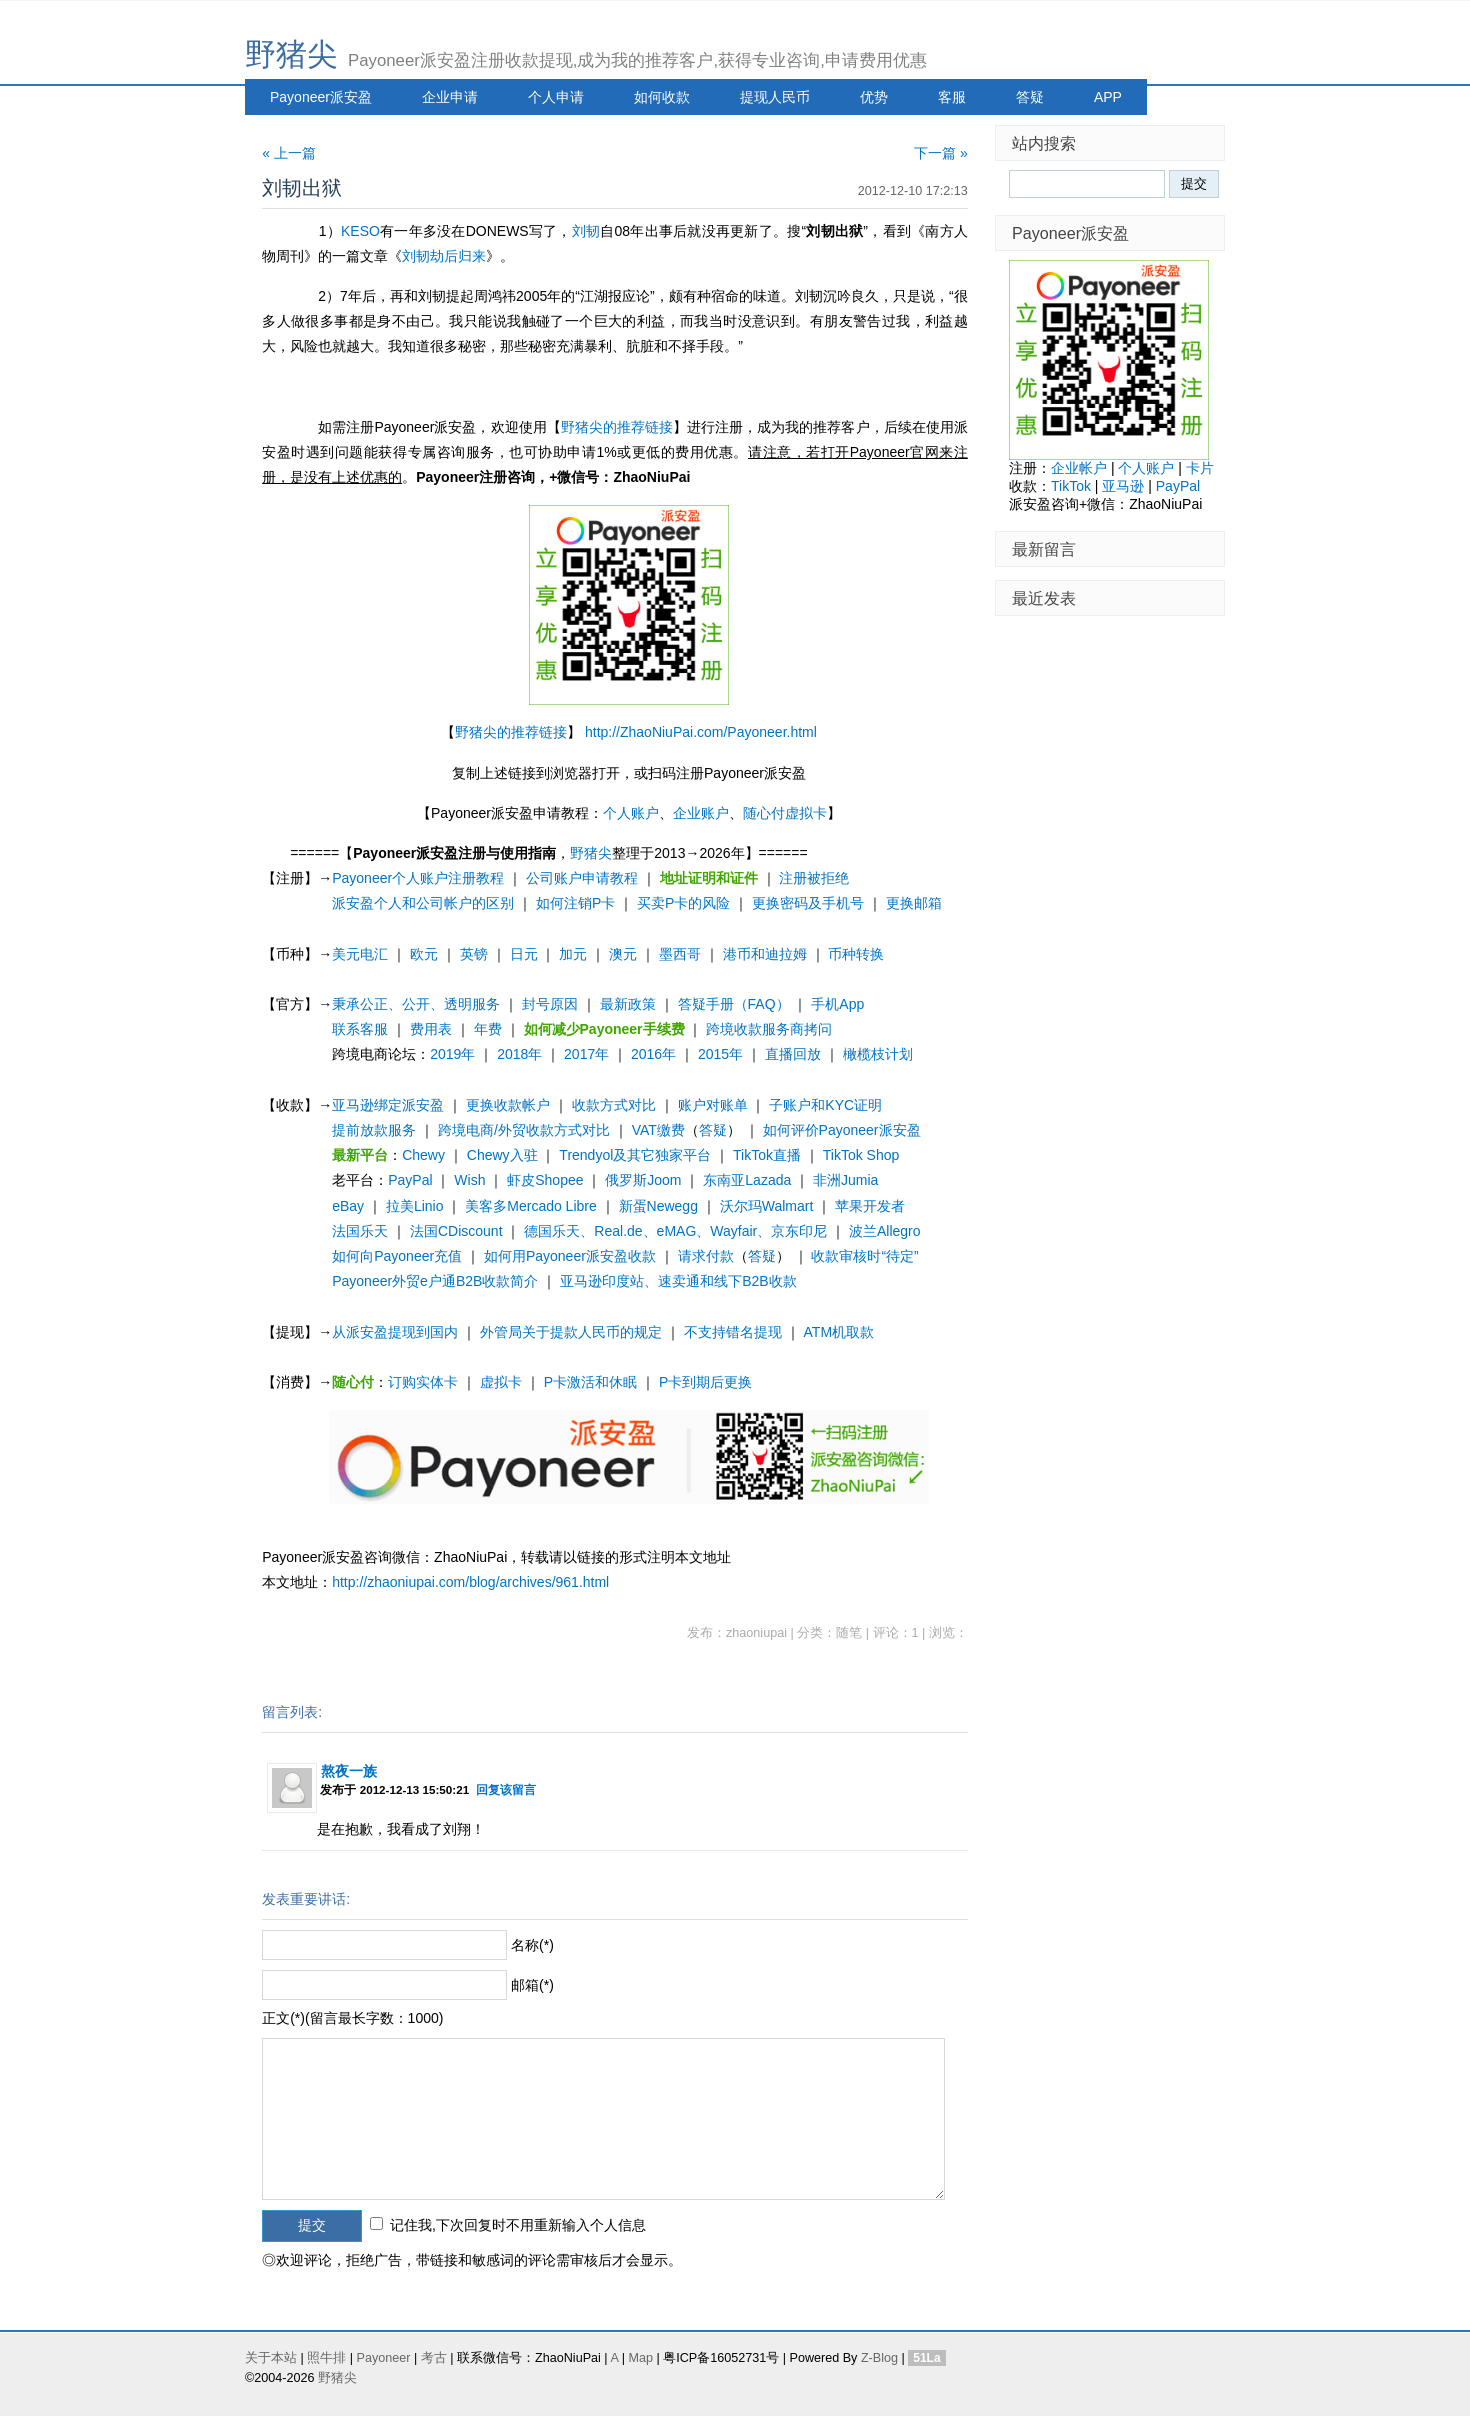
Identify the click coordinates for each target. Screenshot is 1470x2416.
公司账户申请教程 (582, 878)
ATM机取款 (839, 1332)
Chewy (423, 1155)
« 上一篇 (289, 153)
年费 (488, 1029)
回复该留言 (506, 1789)
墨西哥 (680, 954)
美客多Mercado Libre (531, 1206)
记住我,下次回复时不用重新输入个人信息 (518, 2225)
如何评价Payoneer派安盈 (842, 1130)
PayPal (410, 1180)
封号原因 (550, 1004)
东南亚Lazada (747, 1180)
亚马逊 (1123, 486)
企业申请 (450, 97)
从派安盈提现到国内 (395, 1332)
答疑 (1030, 97)
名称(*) (532, 1945)
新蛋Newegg (658, 1206)
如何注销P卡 (575, 903)
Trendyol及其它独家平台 (635, 1155)
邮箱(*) (532, 1985)
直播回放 (793, 1054)
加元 (573, 954)
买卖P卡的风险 (683, 903)
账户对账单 (713, 1105)
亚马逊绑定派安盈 (388, 1105)
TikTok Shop (861, 1155)
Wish (469, 1180)
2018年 (519, 1054)
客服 (952, 97)
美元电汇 (360, 954)
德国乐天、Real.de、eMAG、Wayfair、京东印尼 (675, 1231)
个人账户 (631, 813)
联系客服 (360, 1029)
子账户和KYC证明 (825, 1105)
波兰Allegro (885, 1231)
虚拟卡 (501, 1382)
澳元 (623, 954)
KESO (360, 231)
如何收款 (662, 97)
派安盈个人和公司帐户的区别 (423, 903)
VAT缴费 (658, 1130)
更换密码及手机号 (808, 903)
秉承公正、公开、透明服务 (416, 1004)
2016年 (653, 1054)
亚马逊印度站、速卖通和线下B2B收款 (678, 1281)
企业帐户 (1079, 468)
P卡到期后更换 (705, 1382)
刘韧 (586, 231)
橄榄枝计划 (878, 1054)
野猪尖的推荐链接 (617, 427)
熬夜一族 (349, 1771)
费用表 (431, 1029)
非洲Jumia (845, 1180)
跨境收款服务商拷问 (769, 1029)
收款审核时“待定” (864, 1256)
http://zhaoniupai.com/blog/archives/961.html (470, 1582)
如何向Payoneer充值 (397, 1256)
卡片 (1200, 468)
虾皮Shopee (545, 1180)
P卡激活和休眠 (590, 1382)
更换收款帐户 (508, 1105)
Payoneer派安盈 (321, 97)
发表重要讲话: (306, 1899)
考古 (434, 2358)
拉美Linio (415, 1206)
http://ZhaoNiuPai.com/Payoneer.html (701, 732)
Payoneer (384, 2358)
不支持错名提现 (733, 1332)
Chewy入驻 (502, 1155)
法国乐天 (360, 1231)
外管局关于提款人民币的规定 (571, 1332)
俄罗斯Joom (643, 1180)
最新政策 (628, 1004)
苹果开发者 (870, 1206)
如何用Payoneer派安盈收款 (570, 1256)
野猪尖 (291, 54)
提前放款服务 (374, 1130)
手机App (837, 1004)
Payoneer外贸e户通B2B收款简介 (435, 1281)
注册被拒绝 (814, 878)
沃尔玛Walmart (767, 1206)
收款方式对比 (614, 1105)
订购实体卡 (423, 1382)
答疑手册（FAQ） (734, 1004)
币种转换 (856, 954)
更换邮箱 (914, 903)
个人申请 (556, 97)
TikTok (1071, 486)
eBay (348, 1206)
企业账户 (701, 813)
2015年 (720, 1054)
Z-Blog (879, 2358)
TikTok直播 (767, 1155)
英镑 (474, 954)
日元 (524, 954)
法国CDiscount (456, 1231)
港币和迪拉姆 (765, 954)
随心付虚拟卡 (785, 813)
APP (1108, 97)
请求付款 (706, 1256)
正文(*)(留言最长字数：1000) (352, 2018)
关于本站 (271, 2358)
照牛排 (326, 2358)
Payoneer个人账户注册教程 (418, 878)
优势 (874, 97)
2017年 (586, 1054)
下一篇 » (941, 153)
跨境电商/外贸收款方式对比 (524, 1130)
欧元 (424, 954)
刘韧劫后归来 (444, 256)
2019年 (452, 1054)
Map (640, 2358)
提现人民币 (775, 97)
